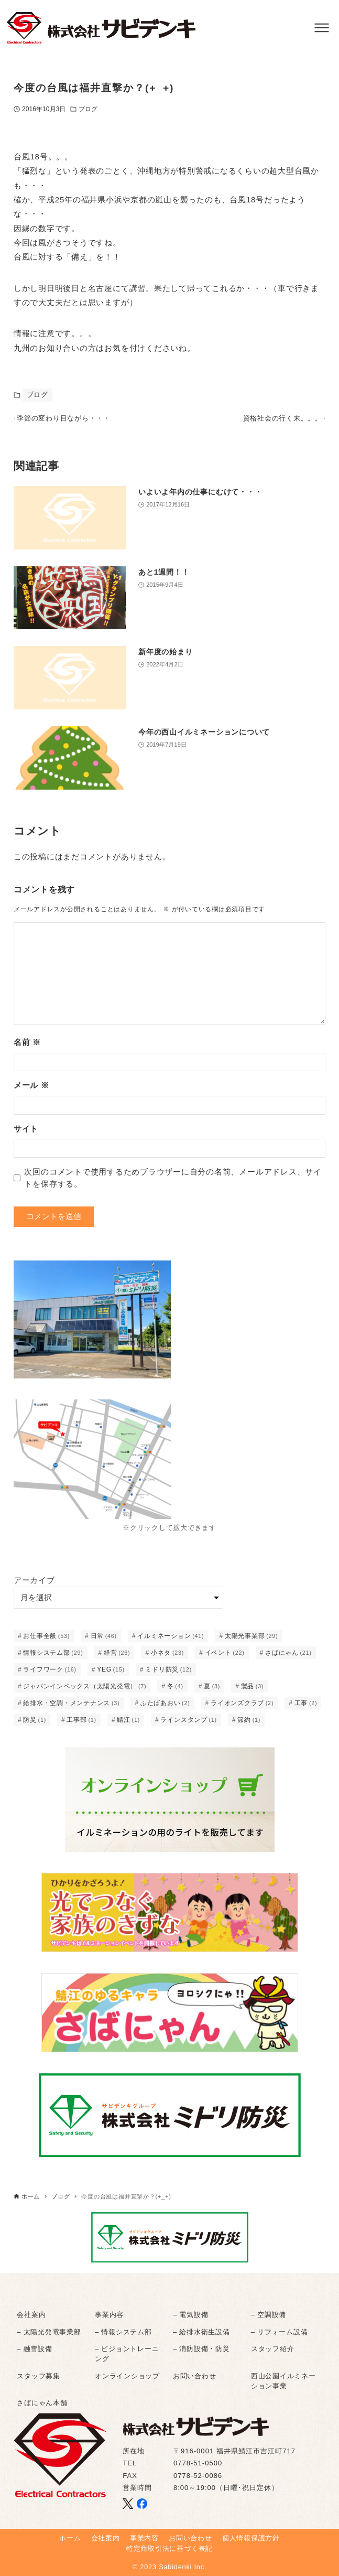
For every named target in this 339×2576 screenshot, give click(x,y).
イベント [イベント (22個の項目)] (225, 1658)
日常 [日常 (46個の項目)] (104, 1641)
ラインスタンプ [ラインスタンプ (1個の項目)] (188, 1725)
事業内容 (109, 2315)
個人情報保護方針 (251, 2538)
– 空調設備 (268, 2315)
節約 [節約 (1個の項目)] (248, 1725)
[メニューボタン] (321, 27)
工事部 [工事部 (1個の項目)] (81, 1725)
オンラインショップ (127, 2376)
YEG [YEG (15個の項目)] (111, 1674)
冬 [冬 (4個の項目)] (175, 1691)
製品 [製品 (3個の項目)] (252, 1691)
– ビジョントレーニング (127, 2354)
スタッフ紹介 (272, 2349)
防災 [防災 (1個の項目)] (34, 1725)
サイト (26, 1133)
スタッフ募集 (38, 2376)
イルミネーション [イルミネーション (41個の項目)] (170, 1641)
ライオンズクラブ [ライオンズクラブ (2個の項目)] (242, 1708)
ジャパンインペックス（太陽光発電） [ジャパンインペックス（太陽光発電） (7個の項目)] (84, 1691)
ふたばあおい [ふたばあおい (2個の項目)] (165, 1708)
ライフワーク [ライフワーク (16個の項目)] (49, 1674)
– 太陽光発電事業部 (49, 2332)
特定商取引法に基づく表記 (169, 2548)
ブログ (88, 109)
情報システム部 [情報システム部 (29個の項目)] (53, 1658)
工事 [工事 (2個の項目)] (306, 1708)
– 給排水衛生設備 (201, 2332)
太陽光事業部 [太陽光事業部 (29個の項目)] (251, 1641)
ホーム (70, 2538)
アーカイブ (34, 1585)
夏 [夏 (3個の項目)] (212, 1691)
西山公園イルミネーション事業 (283, 2381)
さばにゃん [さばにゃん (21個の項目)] (288, 1658)
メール (31, 1090)
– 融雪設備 (34, 2349)
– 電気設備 (190, 2315)
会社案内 (31, 2315)
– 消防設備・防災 (201, 2349)
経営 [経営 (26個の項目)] (117, 1658)
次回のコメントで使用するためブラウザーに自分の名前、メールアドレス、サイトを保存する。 (172, 1183)
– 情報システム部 (123, 2332)
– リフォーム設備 (279, 2332)
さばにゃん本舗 (42, 2403)
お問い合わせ (194, 2376)
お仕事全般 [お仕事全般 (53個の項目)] (46, 1641)
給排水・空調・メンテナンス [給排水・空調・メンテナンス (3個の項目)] (71, 1708)
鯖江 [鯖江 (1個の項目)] (128, 1725)
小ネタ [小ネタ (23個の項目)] (167, 1658)
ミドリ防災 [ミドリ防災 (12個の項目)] (168, 1674)
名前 (27, 1047)
